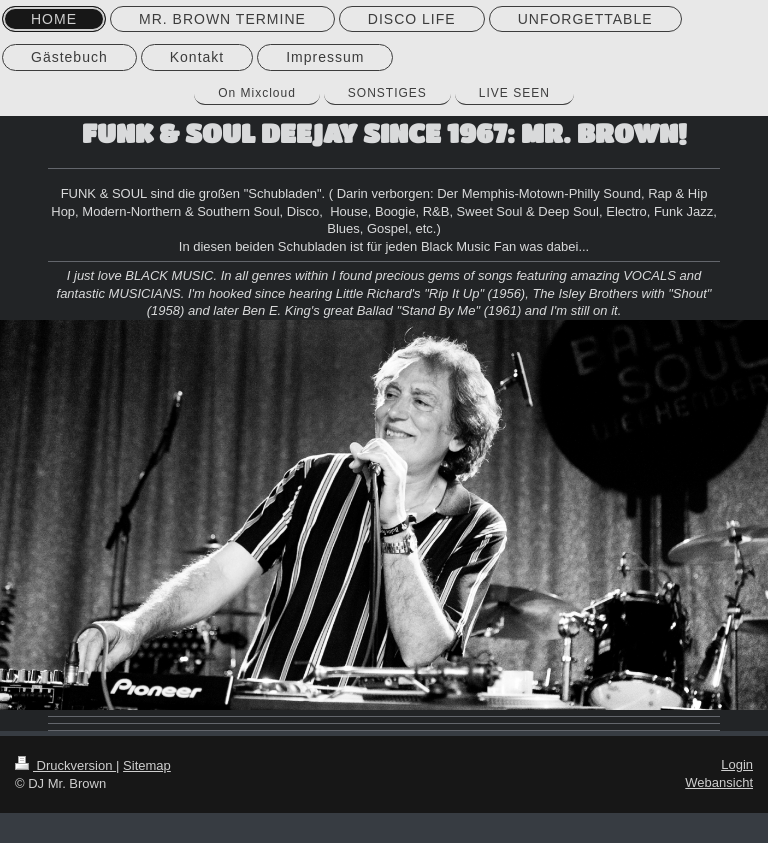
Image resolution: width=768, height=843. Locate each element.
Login (737, 764)
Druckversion (65, 765)
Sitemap (147, 765)
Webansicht (719, 782)
